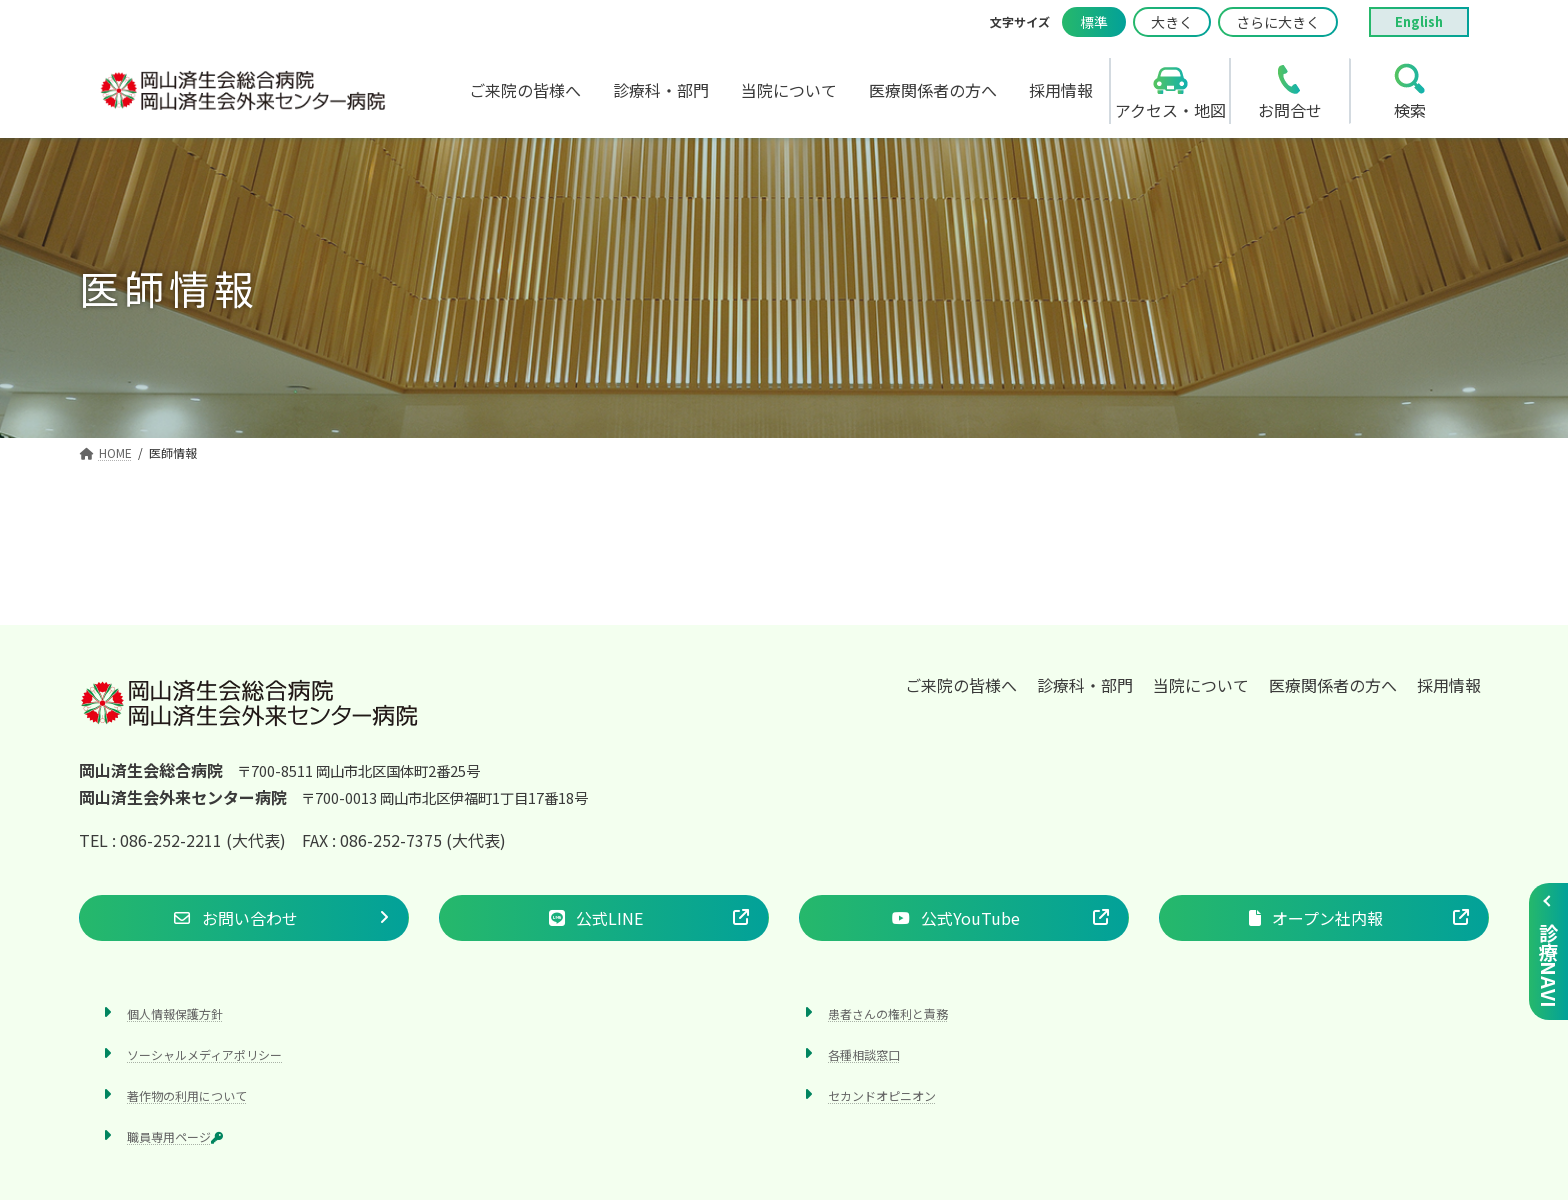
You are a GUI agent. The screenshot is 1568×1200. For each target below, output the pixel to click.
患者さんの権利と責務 (888, 1013)
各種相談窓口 (864, 1054)
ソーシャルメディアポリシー (204, 1054)
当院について (1201, 685)
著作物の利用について (187, 1095)
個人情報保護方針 (175, 1013)
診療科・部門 (1085, 685)
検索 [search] (1410, 110)
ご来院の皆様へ (961, 685)
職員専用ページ (175, 1137)
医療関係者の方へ (1333, 685)
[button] (244, 918)
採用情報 (1449, 685)
